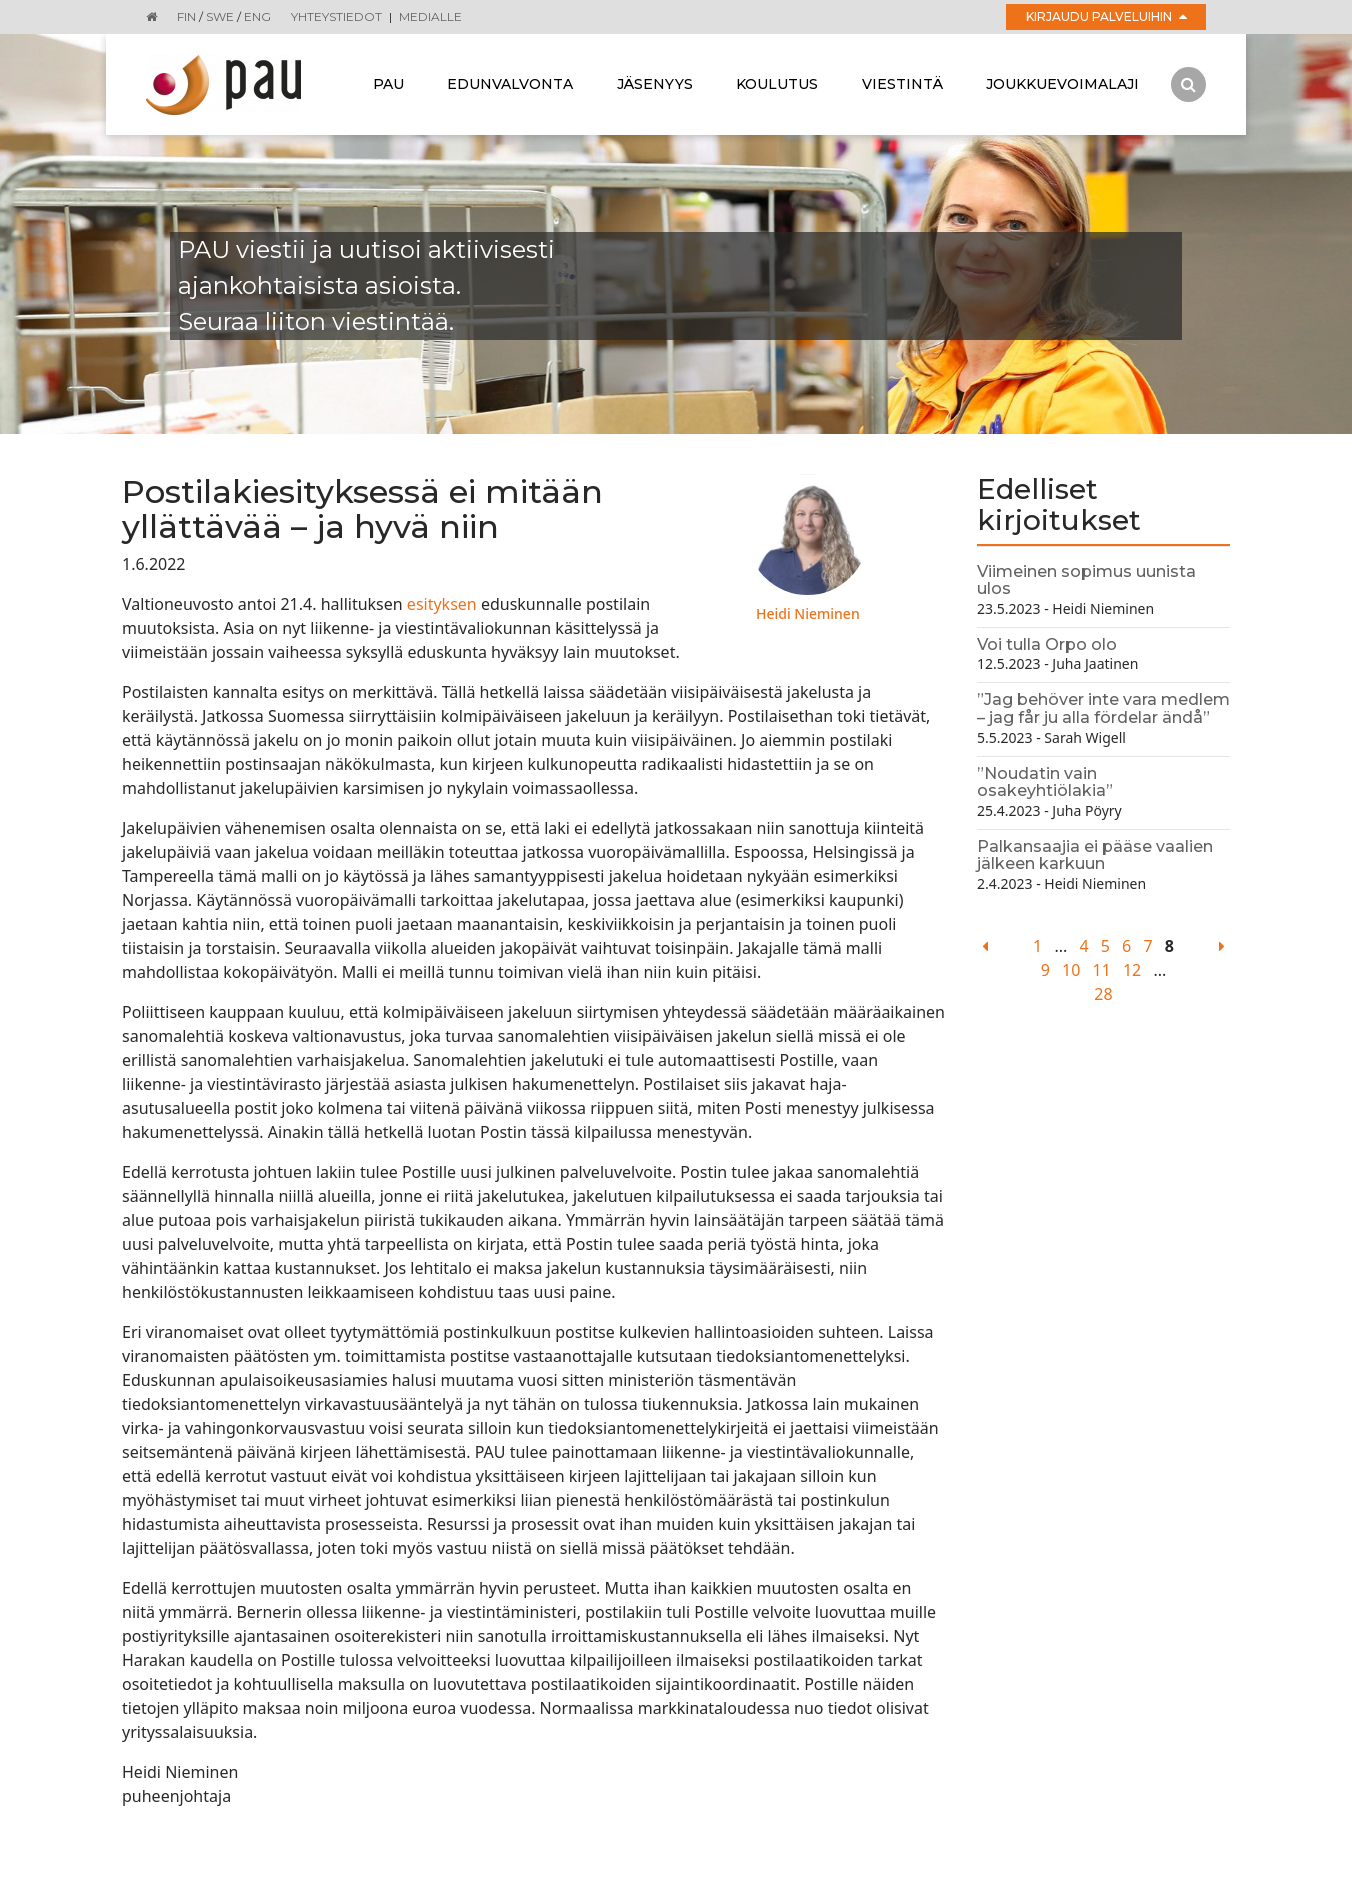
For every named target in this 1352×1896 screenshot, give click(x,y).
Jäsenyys (655, 84)
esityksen (442, 604)
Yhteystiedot (336, 16)
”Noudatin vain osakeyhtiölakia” (1045, 782)
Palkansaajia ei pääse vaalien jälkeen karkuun (1095, 855)
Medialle (430, 16)
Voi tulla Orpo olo (1047, 644)
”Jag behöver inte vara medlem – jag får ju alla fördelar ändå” (1103, 708)
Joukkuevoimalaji (1062, 84)
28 (1103, 994)
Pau (388, 84)
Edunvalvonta (510, 84)
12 (1132, 970)
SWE (220, 16)
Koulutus (777, 84)
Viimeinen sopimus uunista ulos (1086, 580)
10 (1071, 970)
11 (1101, 970)
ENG (257, 16)
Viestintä (902, 84)
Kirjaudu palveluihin (1106, 16)
